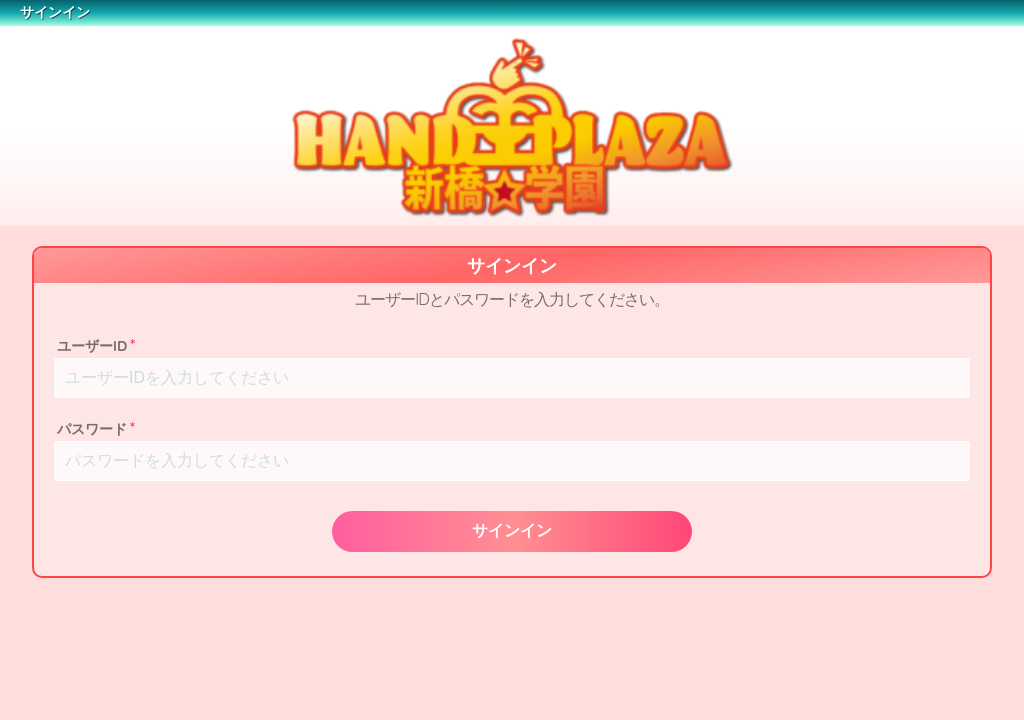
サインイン (512, 530)
